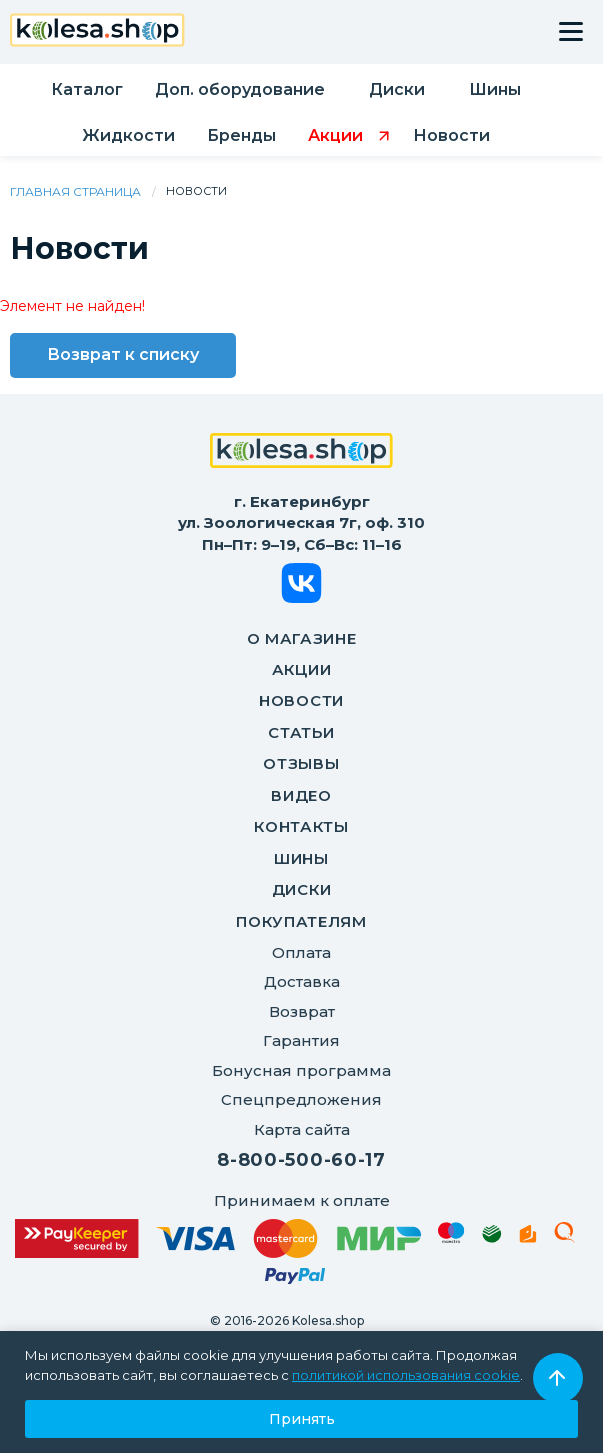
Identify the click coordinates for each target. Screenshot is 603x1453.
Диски (302, 889)
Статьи (301, 732)
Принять (302, 1419)
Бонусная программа (301, 1070)
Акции (302, 669)
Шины (301, 858)
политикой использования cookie (406, 1375)
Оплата (301, 952)
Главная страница (75, 191)
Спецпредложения (301, 1099)
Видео (301, 795)
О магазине (302, 638)
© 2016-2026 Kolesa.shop (287, 1320)
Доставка (302, 981)
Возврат (302, 1011)
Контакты (301, 826)
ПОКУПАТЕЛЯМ (301, 921)
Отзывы (301, 763)
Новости (301, 700)
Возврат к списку (123, 354)
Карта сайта (302, 1129)
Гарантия (301, 1040)
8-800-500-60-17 (301, 1160)
